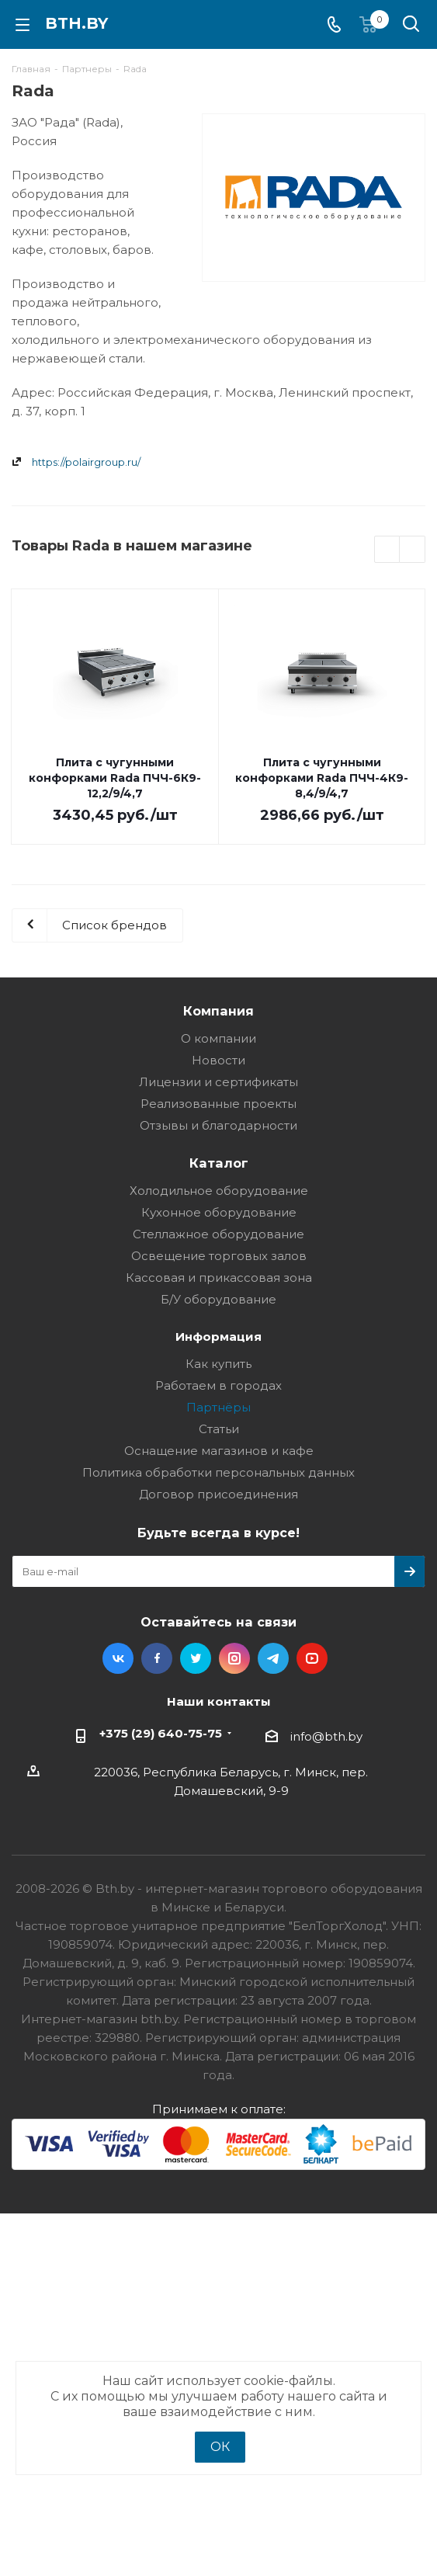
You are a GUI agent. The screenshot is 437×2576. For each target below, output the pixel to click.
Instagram (234, 1658)
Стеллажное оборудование (218, 1234)
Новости (218, 1060)
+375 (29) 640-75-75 (160, 1733)
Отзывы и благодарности (218, 1125)
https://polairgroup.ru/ (86, 462)
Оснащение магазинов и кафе (219, 1450)
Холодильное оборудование (219, 1190)
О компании (218, 1038)
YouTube (312, 1658)
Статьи (219, 1429)
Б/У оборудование (218, 1299)
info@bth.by (326, 1736)
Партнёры (218, 1407)
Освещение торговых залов (219, 1255)
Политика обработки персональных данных (218, 1472)
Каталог (218, 1163)
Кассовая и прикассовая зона (219, 1277)
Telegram (273, 1658)
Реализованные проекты (218, 1103)
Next (412, 550)
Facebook (156, 1658)
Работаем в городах (218, 1385)
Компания (218, 1011)
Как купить (218, 1363)
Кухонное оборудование (219, 1212)
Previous (388, 550)
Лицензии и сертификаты (218, 1081)
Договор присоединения (218, 1494)
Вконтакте (118, 1658)
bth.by (76, 23)
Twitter (195, 1658)
